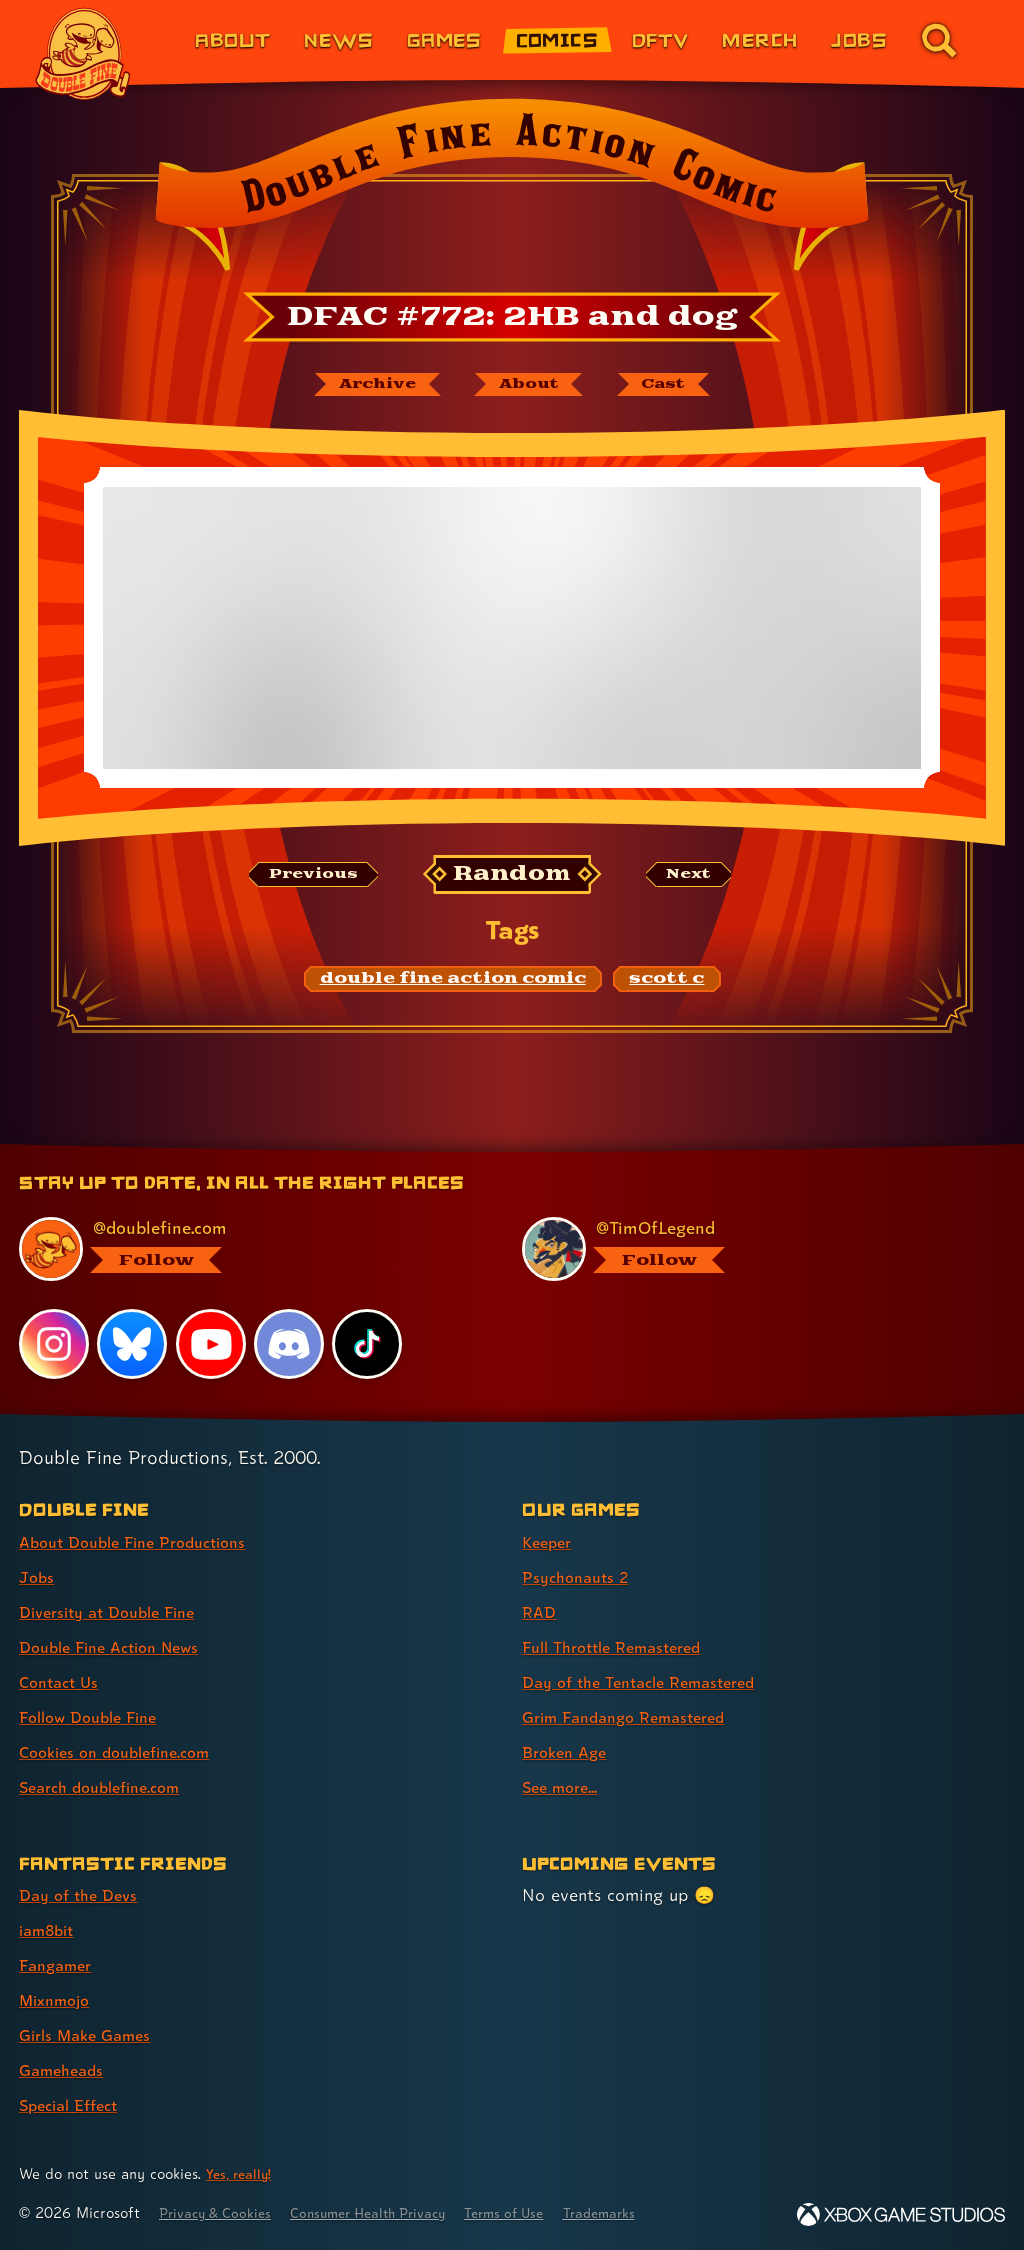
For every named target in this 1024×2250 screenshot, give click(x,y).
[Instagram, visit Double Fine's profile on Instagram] (54, 1343)
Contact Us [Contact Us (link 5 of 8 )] (62, 1681)
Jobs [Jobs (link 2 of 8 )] (38, 1576)
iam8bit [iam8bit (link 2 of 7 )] (50, 1929)
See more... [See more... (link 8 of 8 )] (563, 1786)
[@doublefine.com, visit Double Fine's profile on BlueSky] (248, 1248)
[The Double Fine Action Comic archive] (363, 386)
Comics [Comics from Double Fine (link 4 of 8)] (557, 39)
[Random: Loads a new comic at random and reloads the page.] (512, 878)
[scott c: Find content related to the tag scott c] (666, 982)
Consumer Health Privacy (390, 2212)
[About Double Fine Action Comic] (529, 386)
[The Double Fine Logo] (83, 54)
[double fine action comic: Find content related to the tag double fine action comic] (453, 982)
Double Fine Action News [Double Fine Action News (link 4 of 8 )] (119, 1646)
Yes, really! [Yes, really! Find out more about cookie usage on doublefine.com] (242, 2173)
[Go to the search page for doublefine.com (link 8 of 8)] (939, 40)
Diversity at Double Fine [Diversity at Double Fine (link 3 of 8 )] (116, 1611)
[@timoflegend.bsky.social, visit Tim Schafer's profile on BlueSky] (751, 1248)
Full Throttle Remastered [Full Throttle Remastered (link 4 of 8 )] (622, 1646)
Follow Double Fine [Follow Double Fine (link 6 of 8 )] (96, 1716)
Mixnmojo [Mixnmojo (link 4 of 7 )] (59, 1999)
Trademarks (647, 2212)
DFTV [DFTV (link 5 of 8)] (660, 39)
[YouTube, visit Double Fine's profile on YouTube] (212, 1343)
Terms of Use (542, 2212)
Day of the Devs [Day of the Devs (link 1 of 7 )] (83, 1894)
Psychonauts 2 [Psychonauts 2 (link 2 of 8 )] (580, 1576)
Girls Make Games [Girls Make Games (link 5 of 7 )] (91, 2034)
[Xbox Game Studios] (901, 2214)
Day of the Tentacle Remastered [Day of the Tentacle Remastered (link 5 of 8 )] (651, 1681)
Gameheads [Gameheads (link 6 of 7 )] (65, 2069)
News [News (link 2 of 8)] (338, 39)
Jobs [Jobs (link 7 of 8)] (859, 39)
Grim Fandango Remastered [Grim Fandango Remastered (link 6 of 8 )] (634, 1716)
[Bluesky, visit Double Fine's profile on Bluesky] (133, 1343)
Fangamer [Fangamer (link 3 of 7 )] (59, 1964)
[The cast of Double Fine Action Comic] (678, 386)
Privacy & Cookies (221, 2212)
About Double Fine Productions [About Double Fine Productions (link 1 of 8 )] (144, 1541)
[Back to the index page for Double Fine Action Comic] (512, 191)
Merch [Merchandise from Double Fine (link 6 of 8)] (759, 39)
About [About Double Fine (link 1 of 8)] (232, 39)
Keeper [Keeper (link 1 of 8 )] (549, 1541)
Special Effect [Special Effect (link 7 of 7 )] (74, 2104)
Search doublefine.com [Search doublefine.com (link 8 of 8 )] (109, 1786)
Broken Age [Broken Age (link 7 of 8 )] (568, 1751)
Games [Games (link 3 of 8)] (444, 39)
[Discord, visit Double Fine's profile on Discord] (291, 1343)
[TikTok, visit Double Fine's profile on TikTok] (369, 1343)
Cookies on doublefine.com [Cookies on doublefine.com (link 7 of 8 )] (125, 1751)
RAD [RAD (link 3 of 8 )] (540, 1611)
